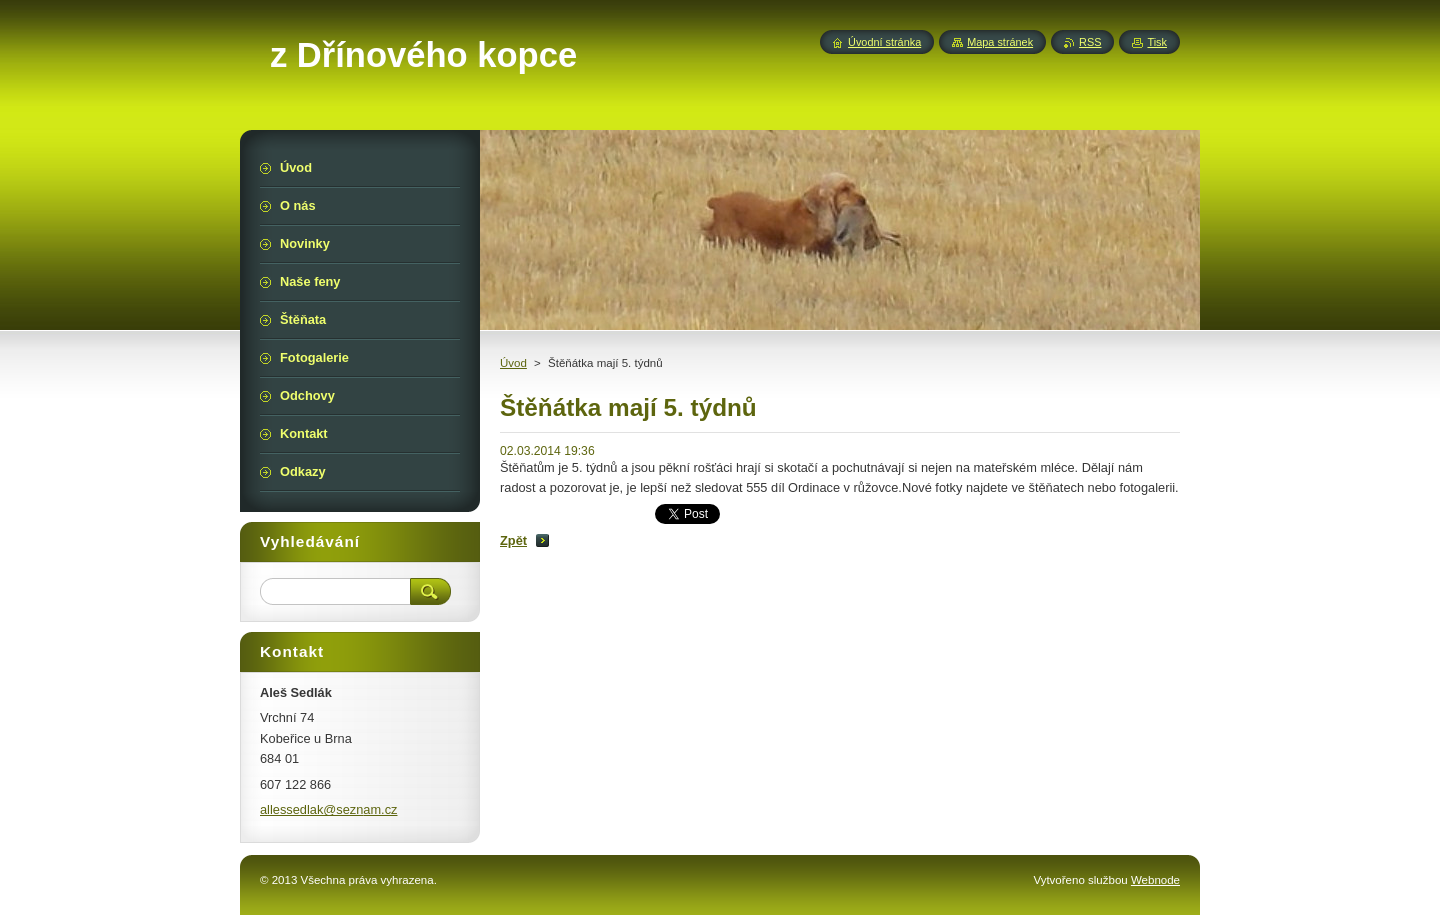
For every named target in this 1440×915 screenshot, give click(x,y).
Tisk (1157, 42)
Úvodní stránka (884, 42)
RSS (1090, 42)
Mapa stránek (1000, 42)
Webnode (1155, 880)
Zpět (513, 540)
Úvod (513, 363)
